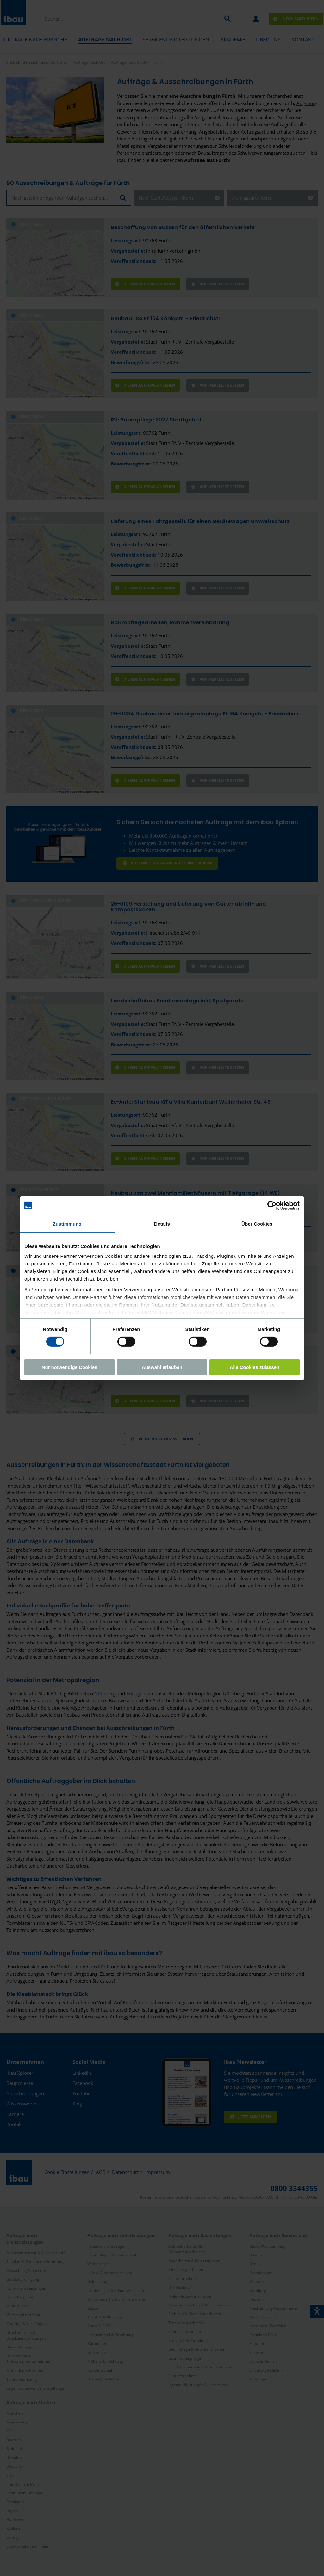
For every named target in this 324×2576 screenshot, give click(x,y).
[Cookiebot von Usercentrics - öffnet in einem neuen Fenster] (272, 1205)
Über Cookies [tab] (256, 1223)
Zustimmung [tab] (67, 1223)
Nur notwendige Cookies (69, 1367)
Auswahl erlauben (162, 1367)
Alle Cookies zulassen (255, 1367)
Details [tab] (162, 1223)
